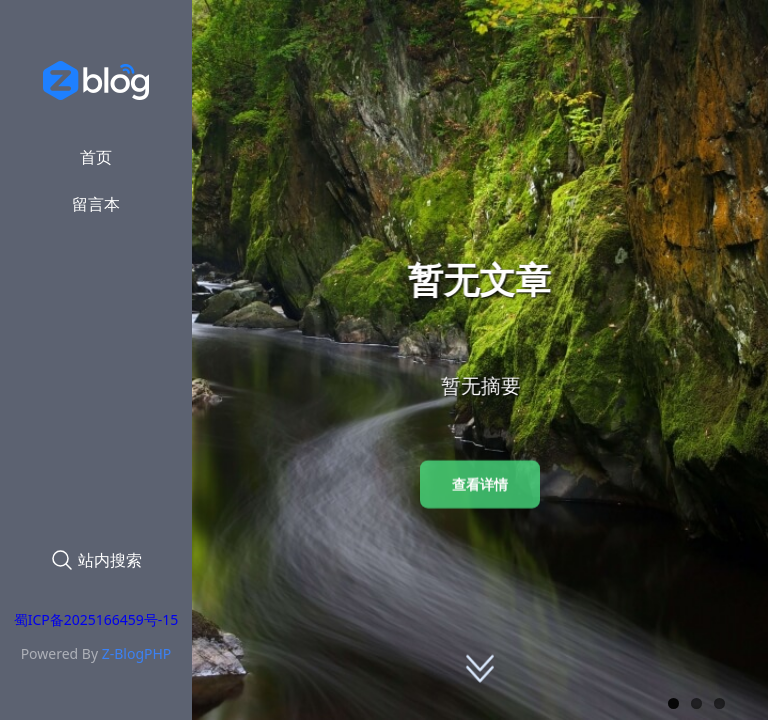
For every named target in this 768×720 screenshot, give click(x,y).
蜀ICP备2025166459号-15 (96, 619)
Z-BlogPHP (137, 653)
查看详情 (480, 484)
